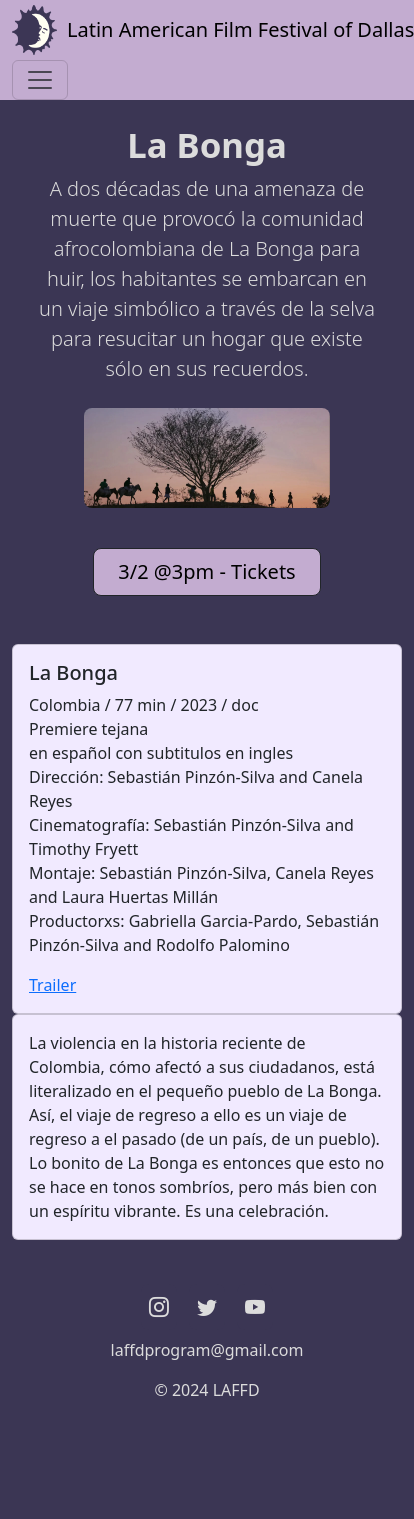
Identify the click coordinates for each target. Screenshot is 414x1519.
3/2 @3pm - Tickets (206, 571)
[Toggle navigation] (40, 80)
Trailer (52, 985)
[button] (159, 1307)
